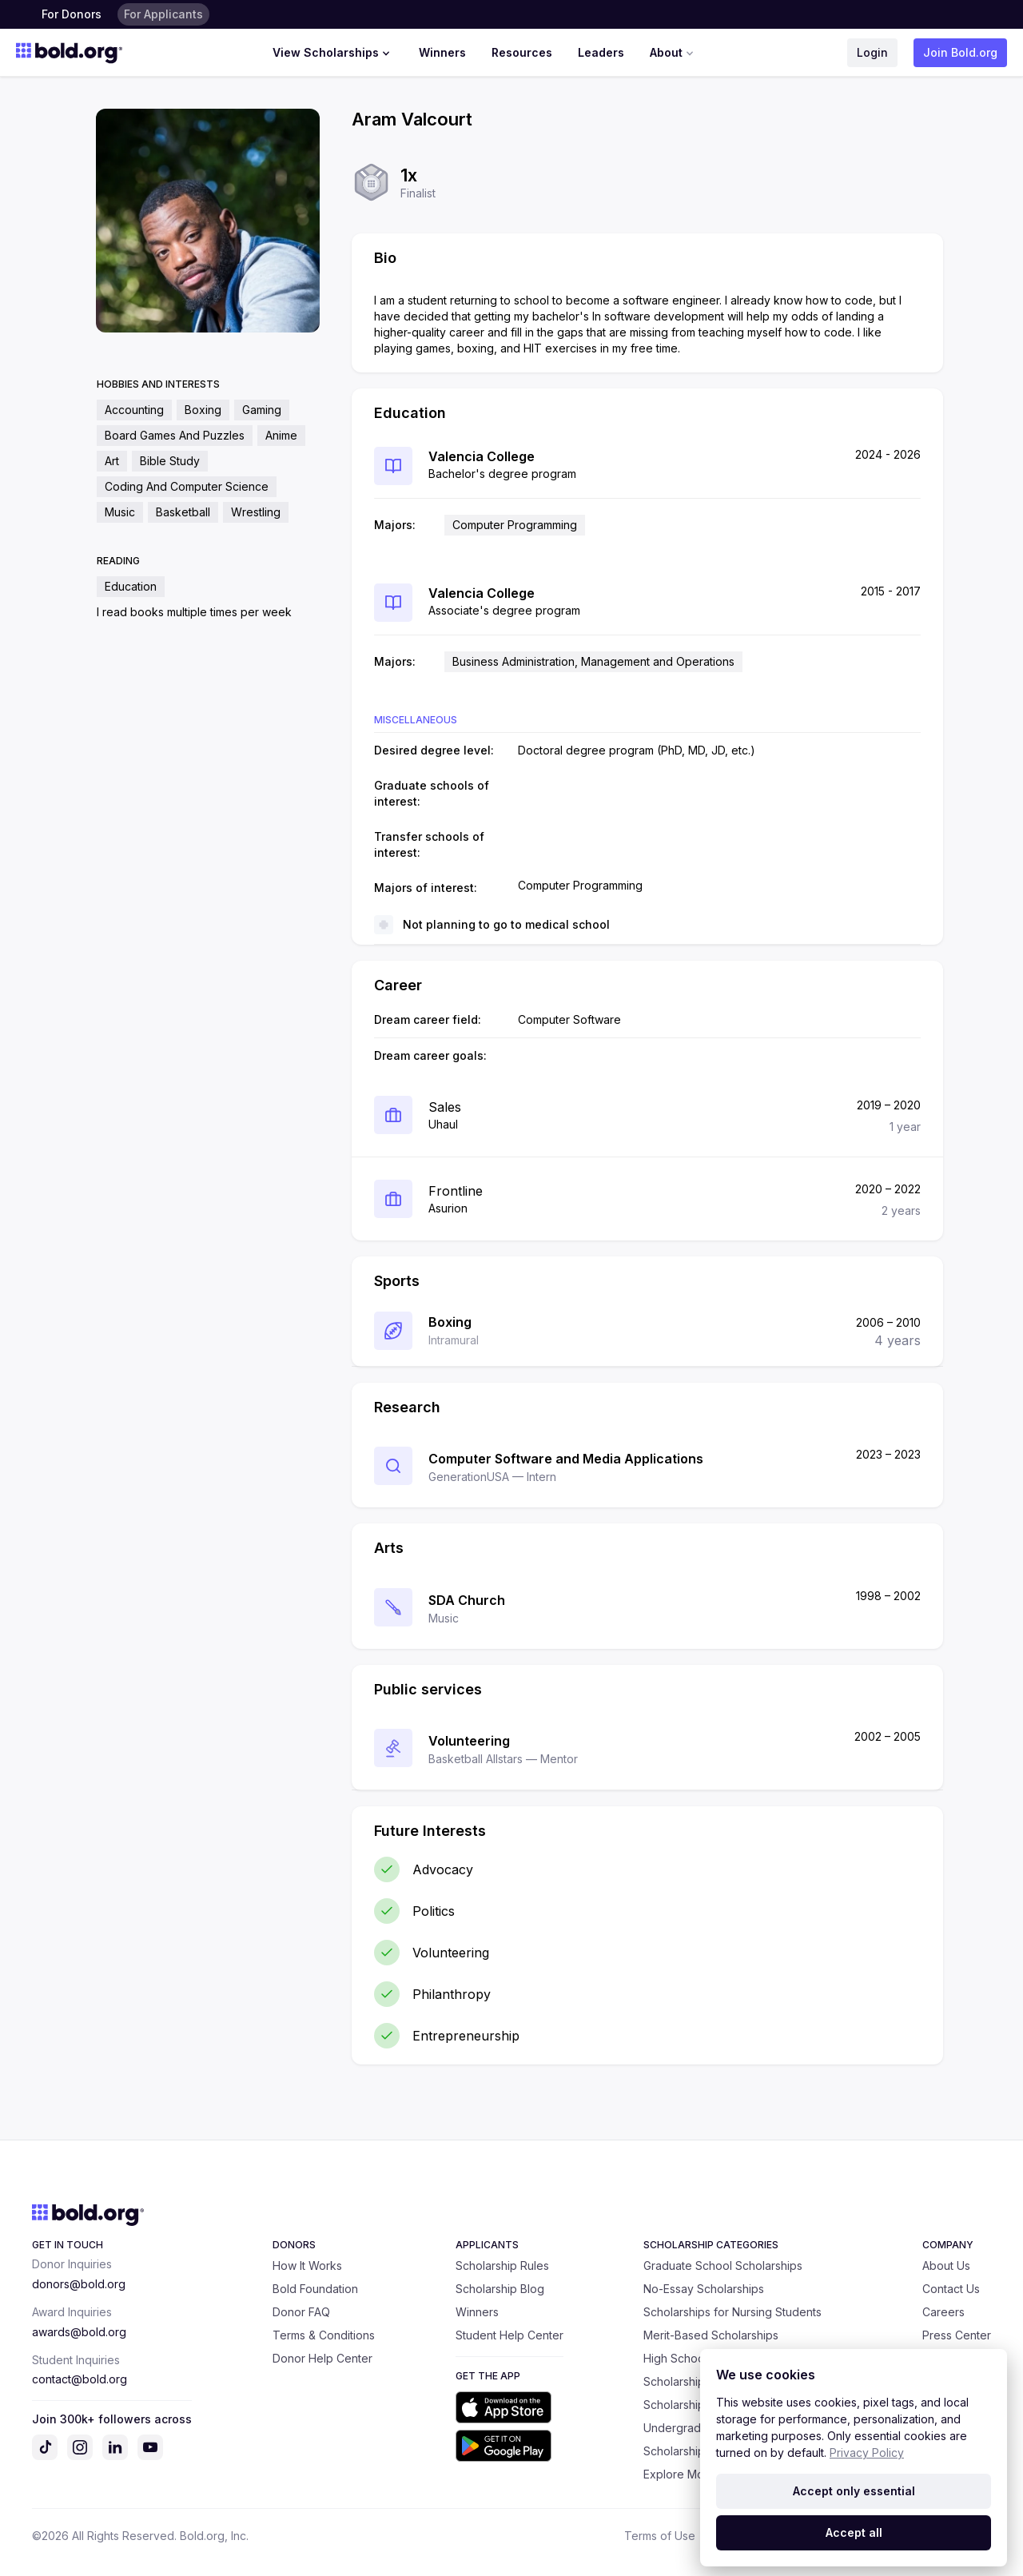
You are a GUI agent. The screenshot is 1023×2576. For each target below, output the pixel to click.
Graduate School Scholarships (722, 2265)
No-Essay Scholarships (703, 2288)
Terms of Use (659, 2535)
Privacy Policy (867, 2452)
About (673, 53)
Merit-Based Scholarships (710, 2335)
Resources (522, 52)
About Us (946, 2265)
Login (872, 52)
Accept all (854, 2532)
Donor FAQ (301, 2312)
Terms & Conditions (324, 2335)
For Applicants (163, 14)
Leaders (601, 52)
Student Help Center (509, 2335)
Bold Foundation (315, 2288)
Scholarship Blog (500, 2288)
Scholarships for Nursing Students (732, 2312)
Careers (943, 2312)
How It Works (307, 2265)
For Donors (72, 14)
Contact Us (951, 2288)
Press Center (956, 2335)
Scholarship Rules (502, 2265)
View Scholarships (333, 53)
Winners (442, 52)
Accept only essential (854, 2491)
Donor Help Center (322, 2358)
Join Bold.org (960, 52)
